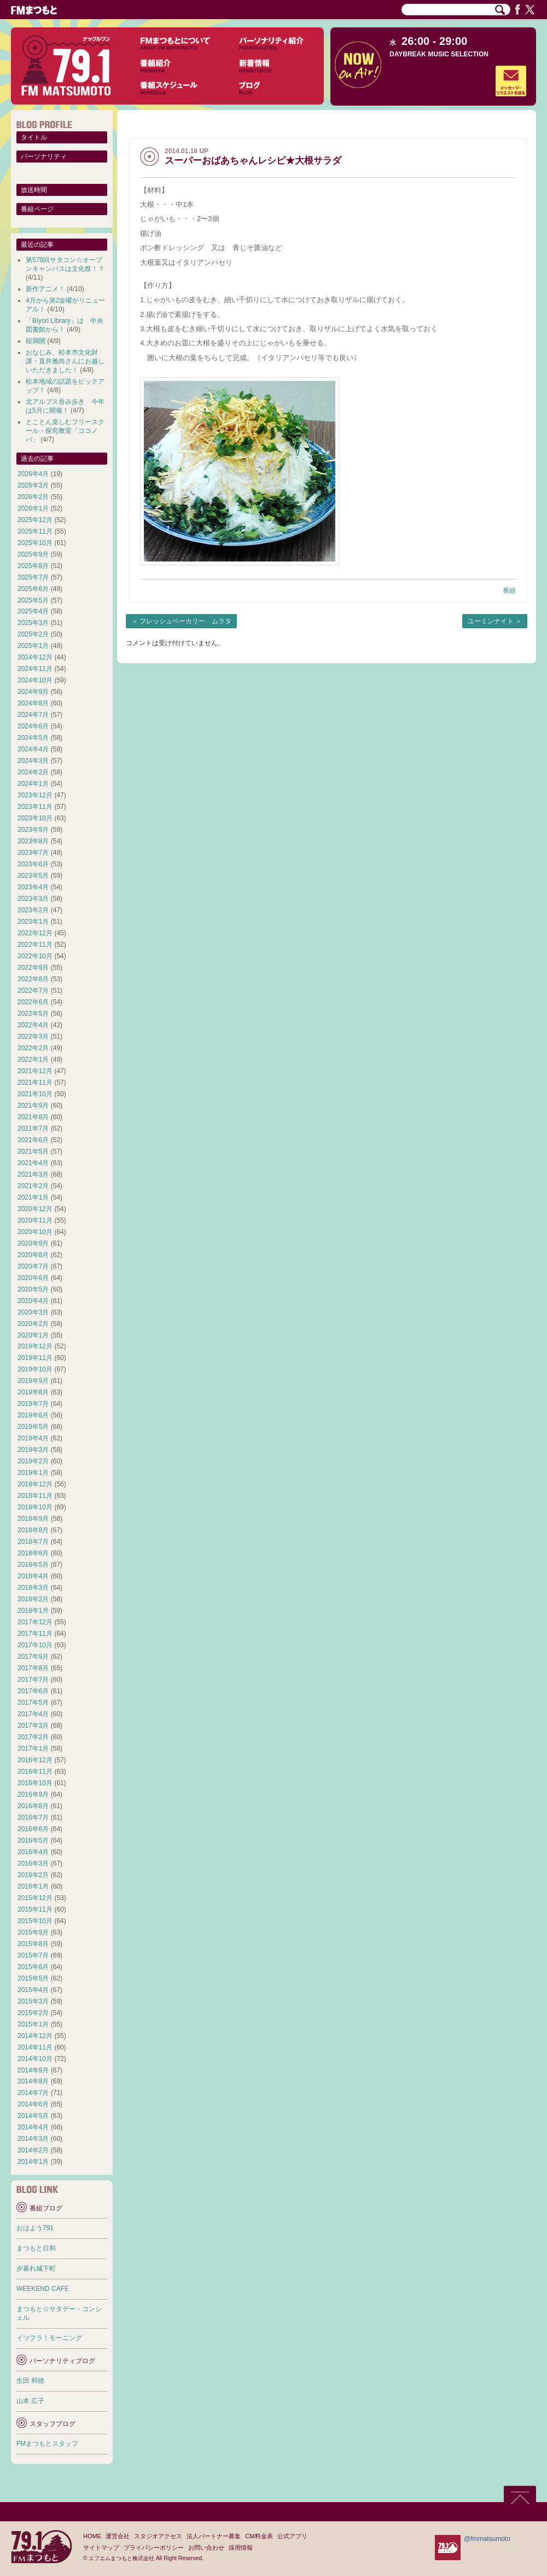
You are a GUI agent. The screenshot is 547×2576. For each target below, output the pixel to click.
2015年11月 (35, 1909)
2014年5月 (33, 2116)
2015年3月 (33, 2001)
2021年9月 (33, 1105)
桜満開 (35, 341)
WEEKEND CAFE (42, 2289)
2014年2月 (33, 2150)
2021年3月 (33, 1174)
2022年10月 (35, 956)
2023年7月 (33, 852)
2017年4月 (33, 1714)
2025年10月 (35, 543)
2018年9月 (33, 1519)
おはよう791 (35, 2228)
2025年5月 (33, 600)
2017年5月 (33, 1702)
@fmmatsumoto (487, 2539)
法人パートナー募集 (214, 2536)
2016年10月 (35, 1783)
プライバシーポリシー (154, 2547)
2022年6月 (33, 1002)
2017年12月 (35, 1622)
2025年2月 (33, 634)
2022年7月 (33, 990)
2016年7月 (33, 1817)
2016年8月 (33, 1806)
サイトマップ (101, 2547)
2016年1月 (33, 1886)
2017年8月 (33, 1668)
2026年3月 (33, 485)
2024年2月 (33, 772)
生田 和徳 (30, 2380)
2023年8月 (33, 841)
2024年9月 (33, 692)
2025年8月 (33, 566)
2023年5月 (33, 875)
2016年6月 (33, 1829)
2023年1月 (33, 921)
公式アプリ (292, 2536)
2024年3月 (33, 761)
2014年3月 (33, 2139)
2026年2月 (33, 497)
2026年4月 (33, 474)
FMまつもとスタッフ (47, 2443)
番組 (509, 590)
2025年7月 (33, 577)
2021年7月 (33, 1128)
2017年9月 (33, 1656)
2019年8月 (33, 1392)
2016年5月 (33, 1840)
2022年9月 (33, 967)
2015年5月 (33, 1978)
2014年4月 (33, 2127)
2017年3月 (33, 1725)
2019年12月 (35, 1346)
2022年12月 (35, 933)
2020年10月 (35, 1232)
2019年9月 (33, 1381)
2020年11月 (35, 1220)
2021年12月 (35, 1071)
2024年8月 (33, 703)
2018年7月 (33, 1541)
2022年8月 (33, 979)
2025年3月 (33, 623)
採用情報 (241, 2547)
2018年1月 (33, 1610)
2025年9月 (33, 554)
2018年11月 (35, 1496)
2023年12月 (35, 795)
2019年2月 (33, 1461)
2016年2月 (33, 1875)
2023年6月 (33, 864)
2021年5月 (33, 1151)
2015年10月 (35, 1921)
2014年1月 (33, 2162)
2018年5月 (33, 1564)
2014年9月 (33, 2070)
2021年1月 (33, 1197)
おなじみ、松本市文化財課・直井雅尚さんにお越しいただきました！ (65, 361)
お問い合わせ (206, 2547)
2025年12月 (35, 520)
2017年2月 (33, 1737)
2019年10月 (35, 1369)
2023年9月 (33, 829)
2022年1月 (33, 1059)
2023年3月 (33, 898)
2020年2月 (33, 1324)
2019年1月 (33, 1473)
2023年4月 (33, 887)
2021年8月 (33, 1117)
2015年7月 (33, 1955)
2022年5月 (33, 1013)
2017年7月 (33, 1679)
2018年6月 (33, 1553)
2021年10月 (35, 1094)
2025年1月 (33, 646)
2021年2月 (33, 1186)
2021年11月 (35, 1082)
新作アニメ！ (45, 289)
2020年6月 (33, 1278)
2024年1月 (33, 784)
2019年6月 (33, 1415)
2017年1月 (33, 1748)
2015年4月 (33, 1990)
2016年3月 (33, 1863)
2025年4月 (33, 611)
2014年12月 (35, 2036)
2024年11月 (35, 669)
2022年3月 (33, 1036)
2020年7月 (33, 1266)
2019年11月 (35, 1358)
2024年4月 (33, 749)
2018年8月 (33, 1530)
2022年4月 (33, 1025)
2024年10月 (35, 680)
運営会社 (118, 2536)
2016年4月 (33, 1852)
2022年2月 (33, 1048)
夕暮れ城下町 (36, 2268)
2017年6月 (33, 1691)
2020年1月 (33, 1335)
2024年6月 (33, 726)
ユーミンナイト (491, 621)
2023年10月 (35, 818)
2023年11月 (35, 807)
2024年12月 (35, 657)
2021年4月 (33, 1163)
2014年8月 (33, 2081)
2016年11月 (35, 1771)
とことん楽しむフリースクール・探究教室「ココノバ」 (65, 430)
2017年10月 (35, 1645)
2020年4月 (33, 1301)
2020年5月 (33, 1289)
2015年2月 (33, 2013)
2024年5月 (33, 738)
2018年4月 (33, 1576)
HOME (92, 2536)
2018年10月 (35, 1507)
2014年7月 (33, 2093)
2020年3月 (33, 1312)
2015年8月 (33, 1944)
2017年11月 (35, 1633)
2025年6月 (33, 589)
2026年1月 (33, 508)
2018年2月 (33, 1599)
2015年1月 (33, 2024)
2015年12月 (35, 1898)
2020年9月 (33, 1243)
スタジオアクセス (158, 2536)
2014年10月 (35, 2059)
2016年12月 (35, 1760)
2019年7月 (33, 1404)
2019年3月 (33, 1450)
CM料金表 (258, 2536)
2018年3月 (33, 1587)
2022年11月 (35, 944)
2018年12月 (35, 1484)
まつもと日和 (36, 2248)
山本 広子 (30, 2401)
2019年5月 (33, 1427)
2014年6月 (33, 2104)
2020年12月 (35, 1209)
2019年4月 (33, 1438)
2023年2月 (33, 910)
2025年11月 (35, 531)
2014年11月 (35, 2047)
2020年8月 (33, 1255)
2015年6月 (33, 1967)
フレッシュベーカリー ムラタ (185, 621)
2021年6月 (33, 1140)
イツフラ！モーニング (49, 2338)
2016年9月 (33, 1794)
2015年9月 (33, 1932)
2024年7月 (33, 715)
